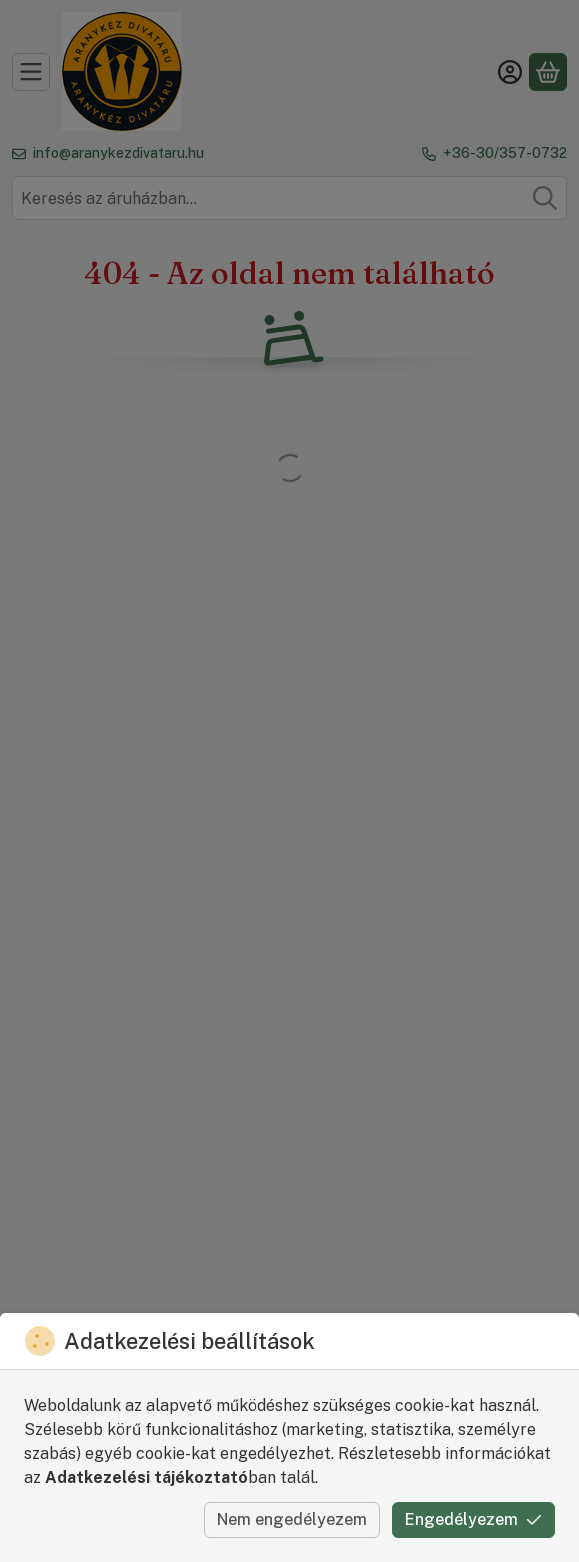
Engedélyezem (473, 1519)
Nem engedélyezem (292, 1519)
